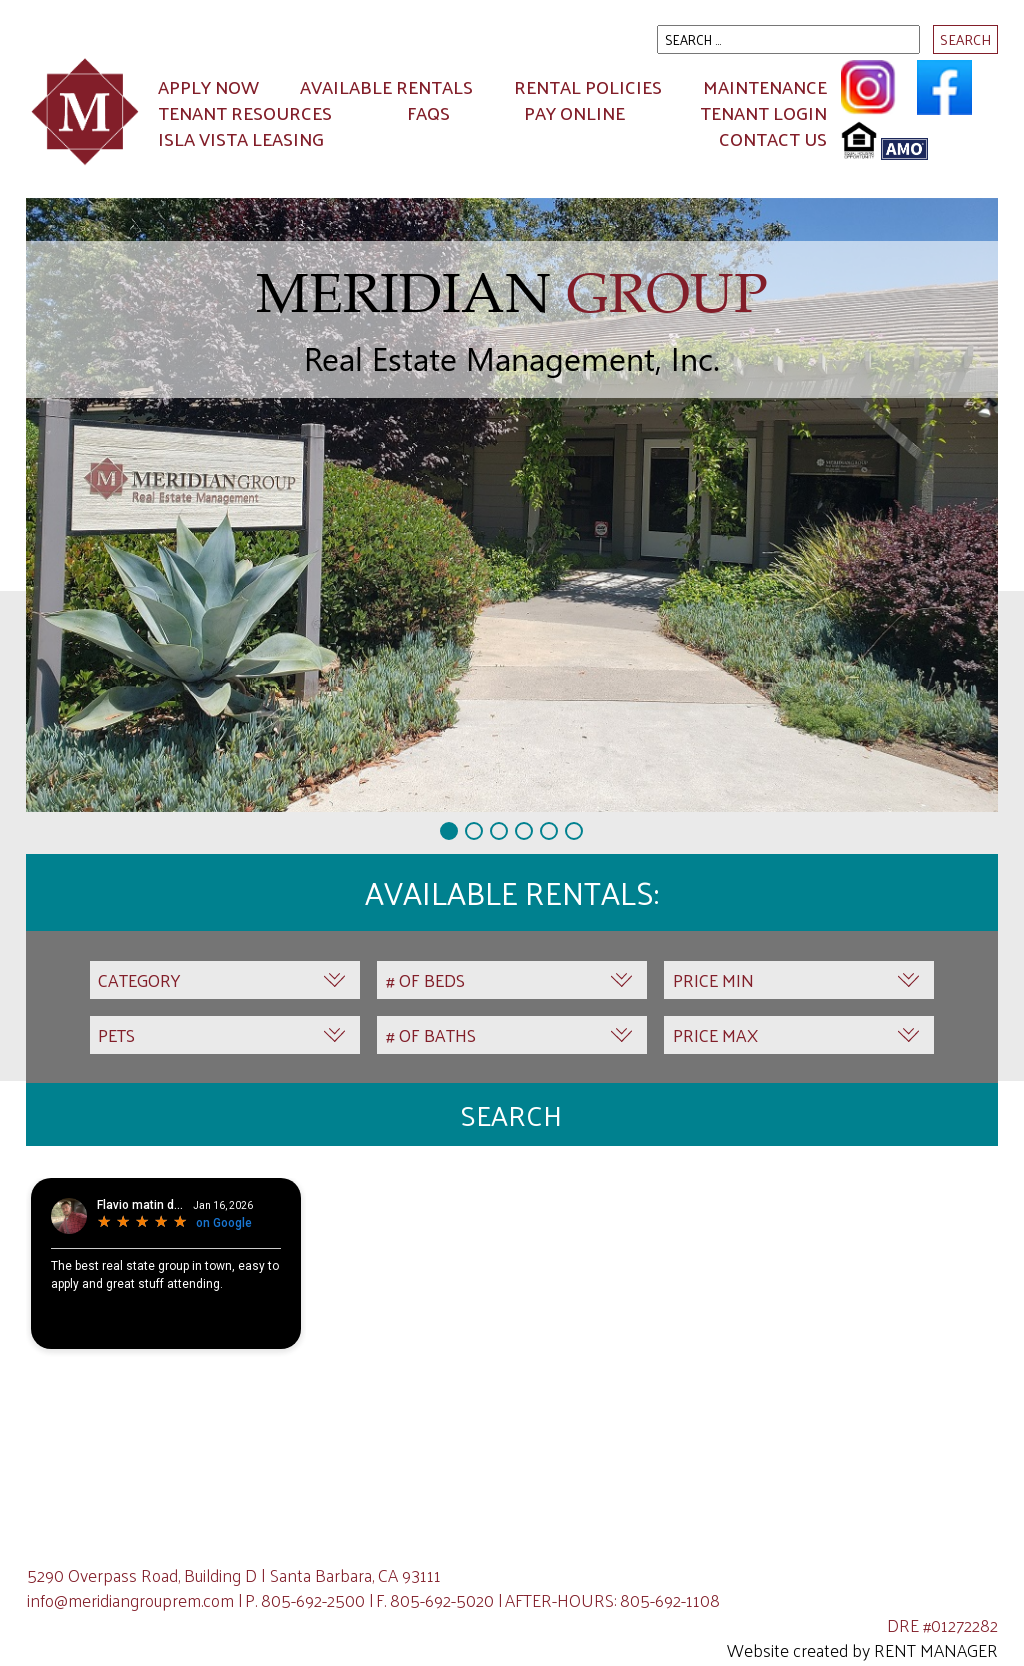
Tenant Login (763, 112)
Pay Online (574, 112)
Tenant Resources (245, 112)
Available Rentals (386, 86)
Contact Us (773, 138)
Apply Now (208, 86)
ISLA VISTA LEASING (241, 138)
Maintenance (765, 86)
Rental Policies (588, 86)
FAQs (428, 112)
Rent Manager (936, 1650)
